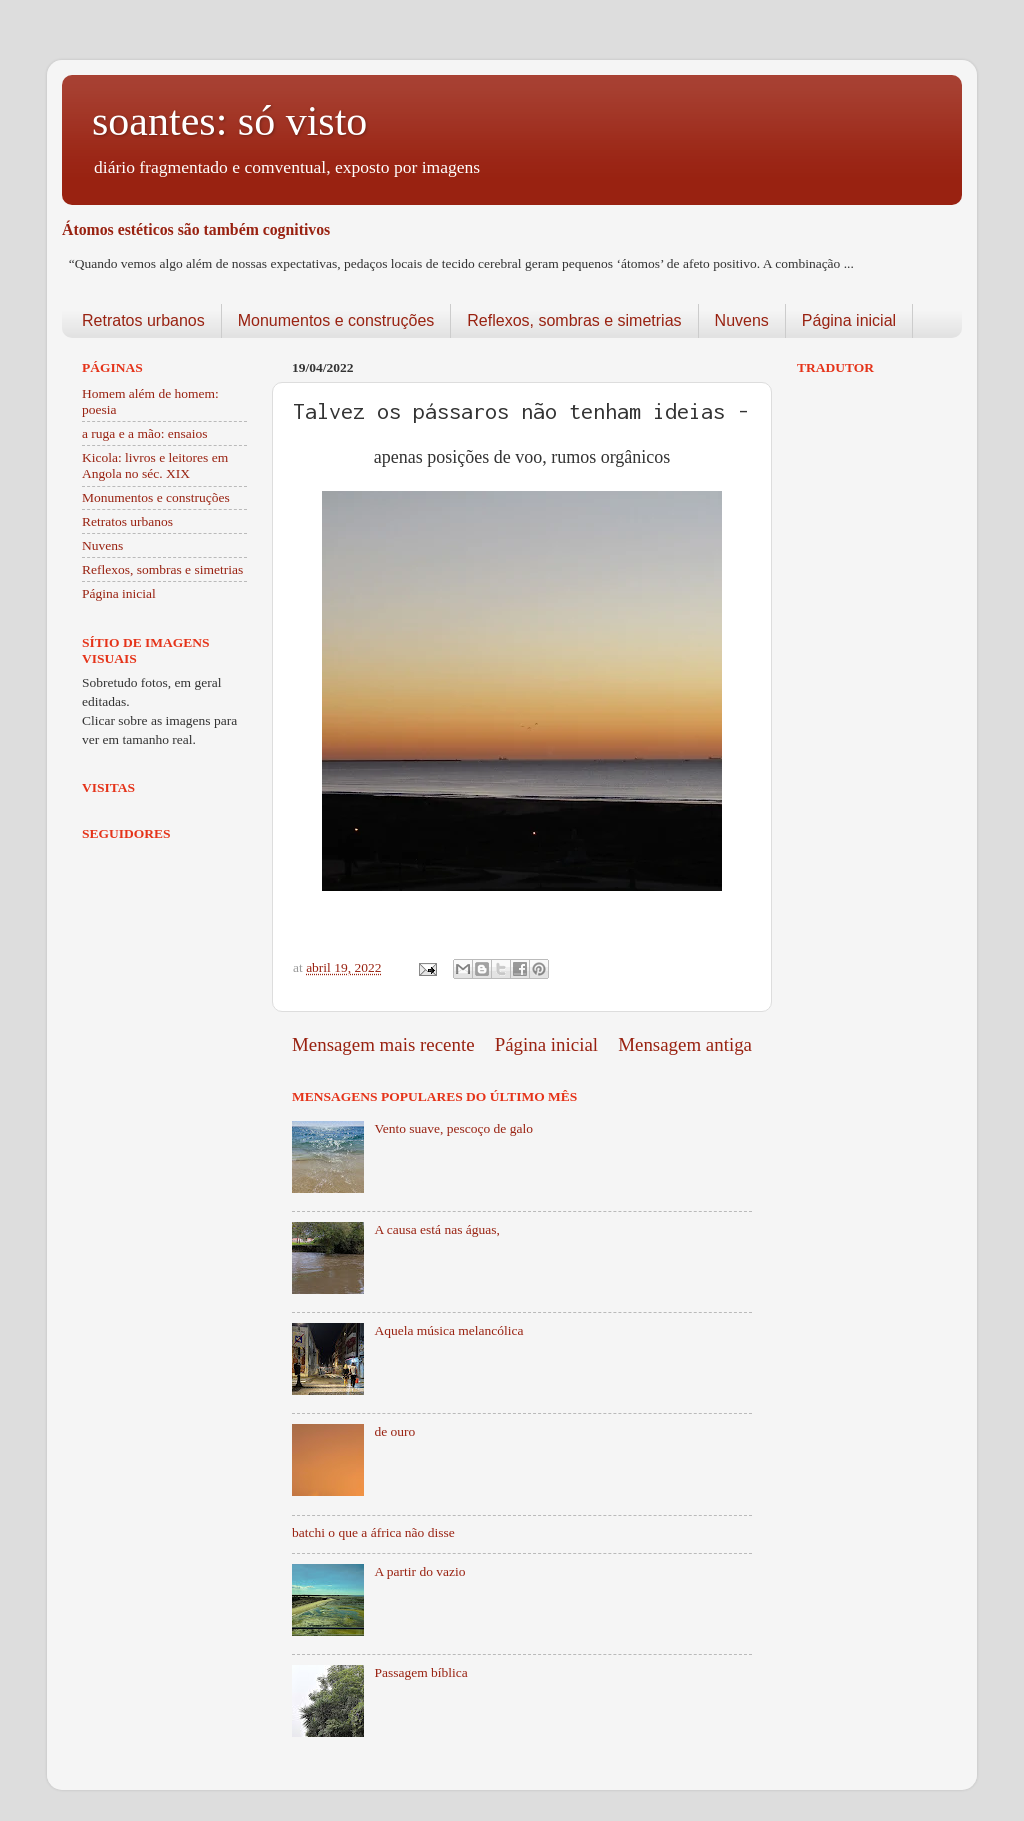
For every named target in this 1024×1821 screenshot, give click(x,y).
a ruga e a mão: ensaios (145, 433)
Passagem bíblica (420, 1672)
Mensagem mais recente (383, 1044)
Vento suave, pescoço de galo (453, 1128)
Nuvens (742, 320)
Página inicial (849, 320)
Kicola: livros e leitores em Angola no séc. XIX (155, 465)
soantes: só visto (229, 121)
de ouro (394, 1431)
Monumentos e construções (336, 320)
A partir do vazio (419, 1571)
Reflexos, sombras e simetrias (574, 320)
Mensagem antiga (685, 1044)
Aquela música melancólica (448, 1330)
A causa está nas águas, (437, 1229)
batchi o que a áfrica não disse (373, 1532)
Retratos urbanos (143, 320)
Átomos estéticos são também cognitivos (196, 229)
